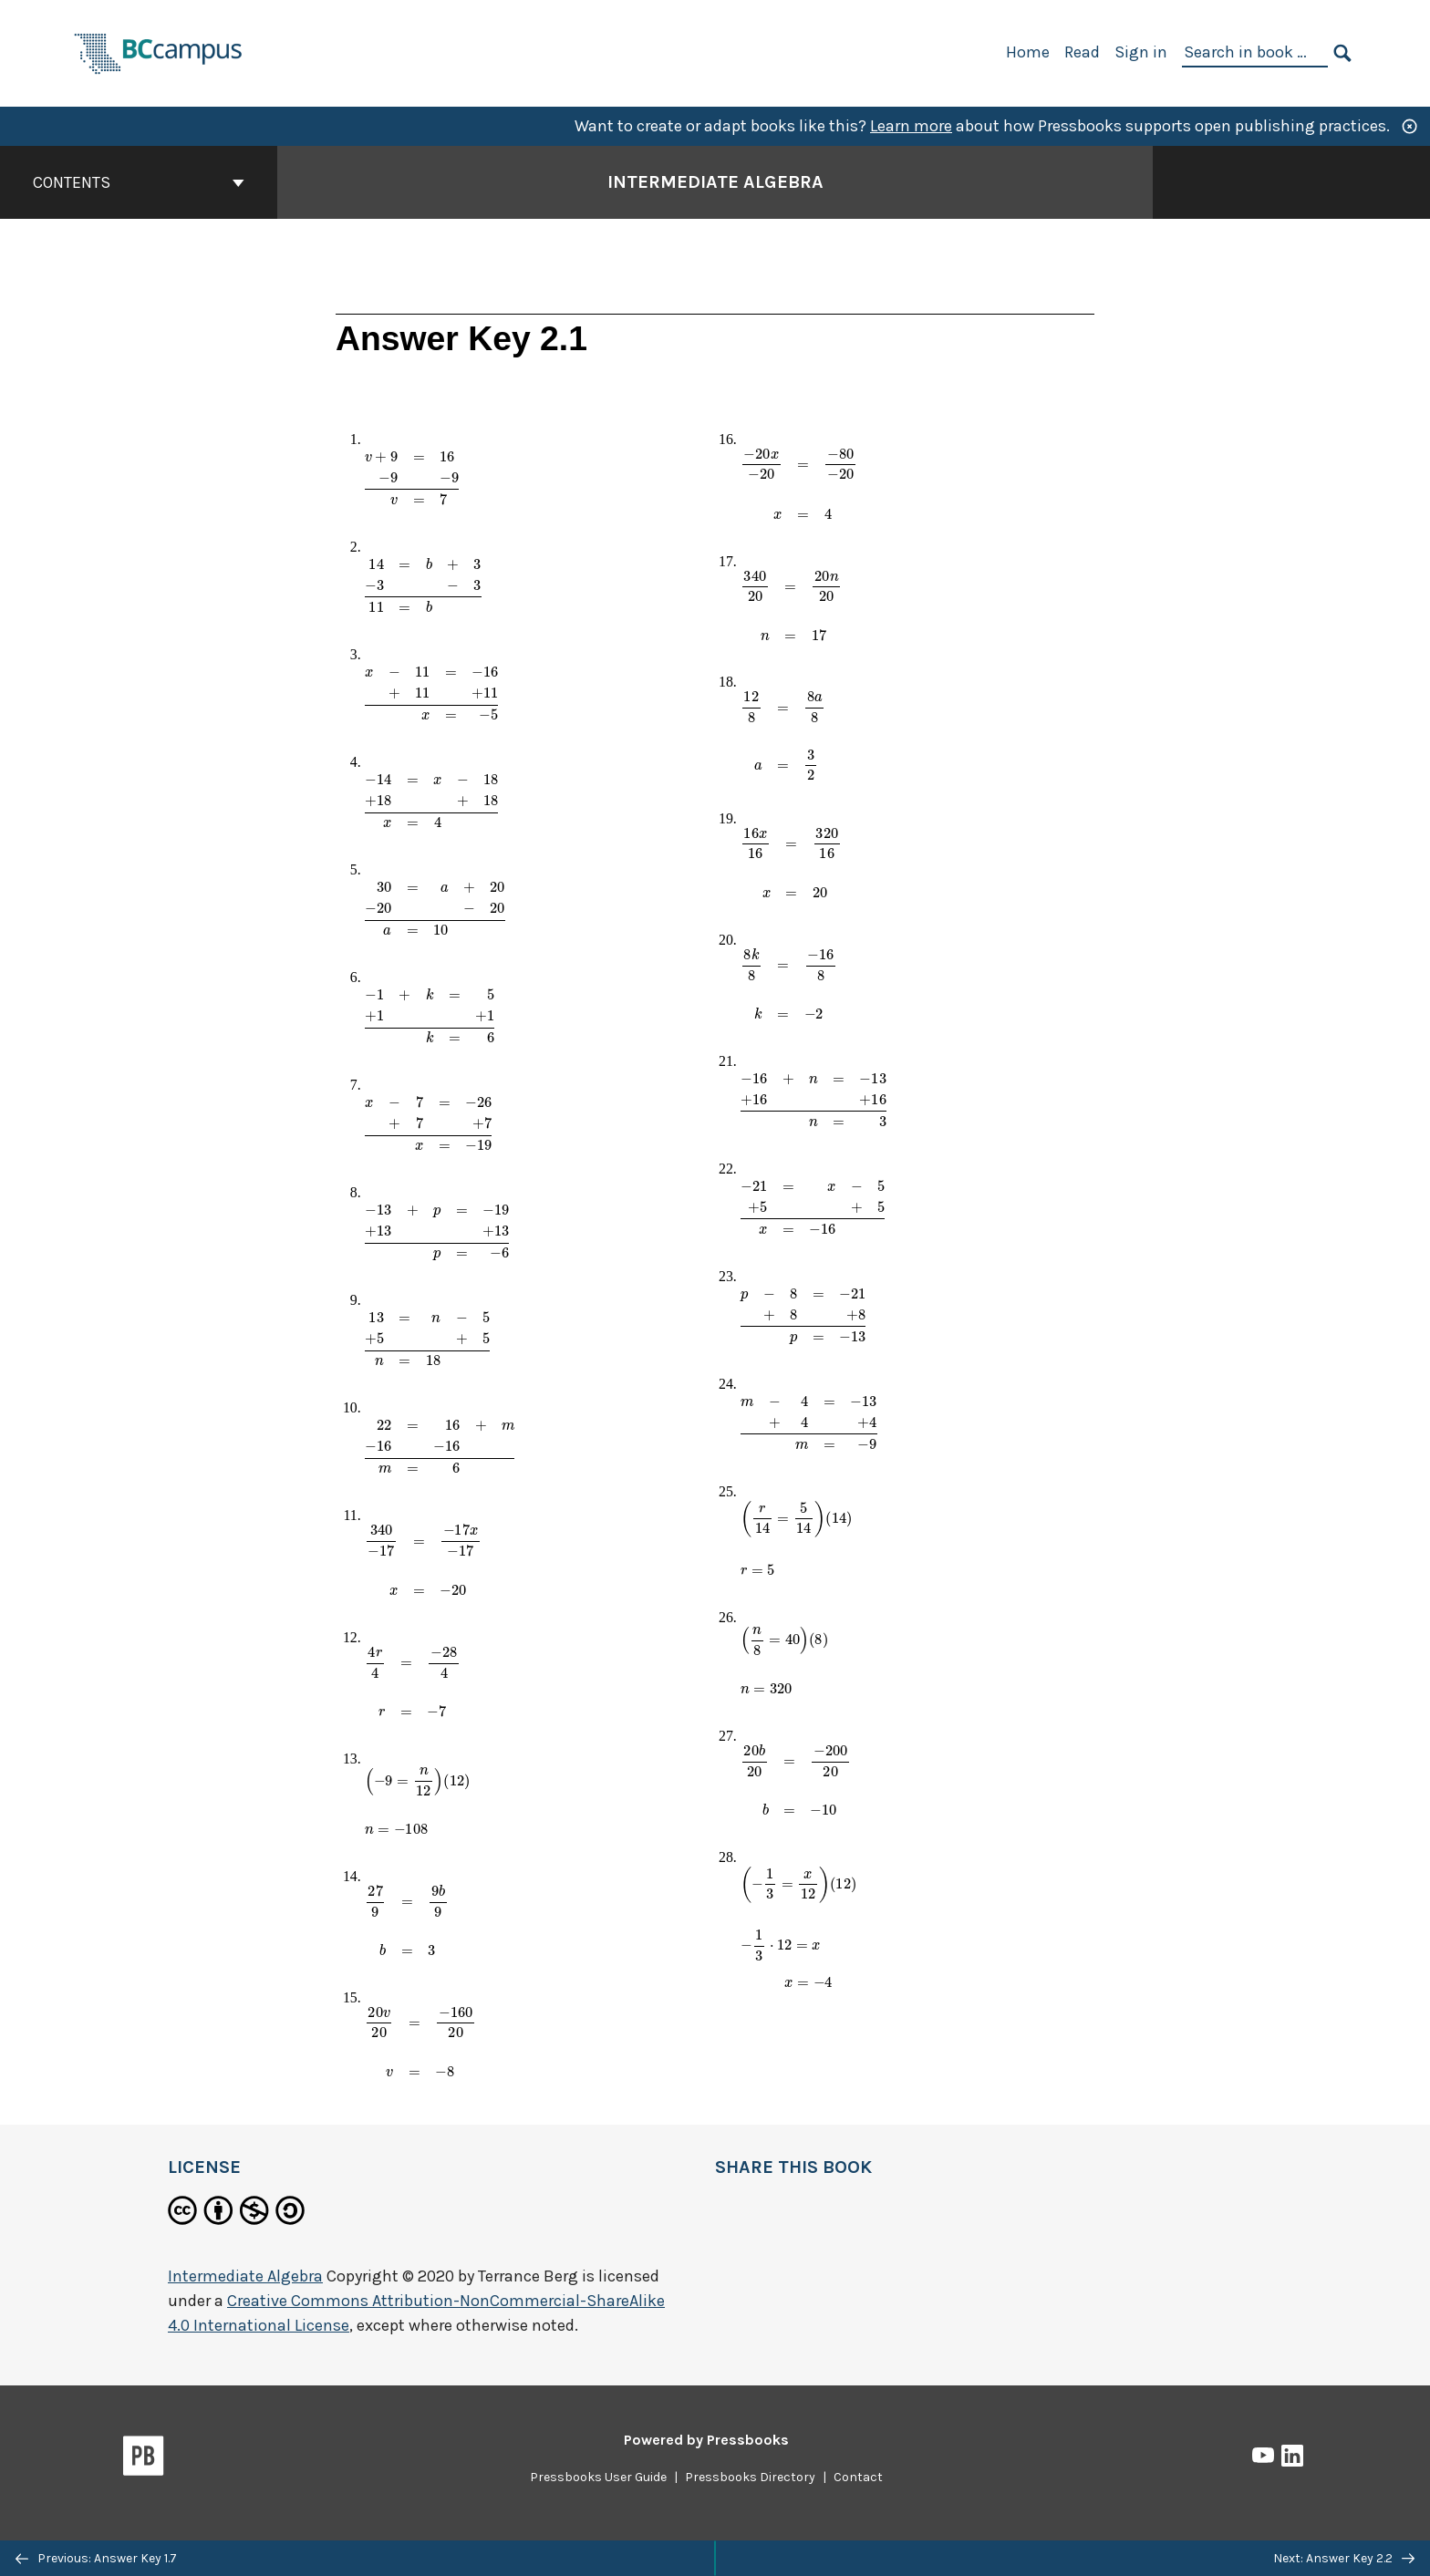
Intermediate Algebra (245, 2276)
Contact (858, 2477)
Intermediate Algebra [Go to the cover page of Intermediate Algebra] (715, 181)
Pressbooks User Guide (598, 2477)
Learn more (911, 126)
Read (1082, 52)
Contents (138, 182)
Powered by (706, 2439)
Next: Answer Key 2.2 (1343, 2558)
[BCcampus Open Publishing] (158, 51)
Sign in (1140, 52)
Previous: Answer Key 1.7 (96, 2558)
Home (1028, 52)
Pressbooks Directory (750, 2477)
